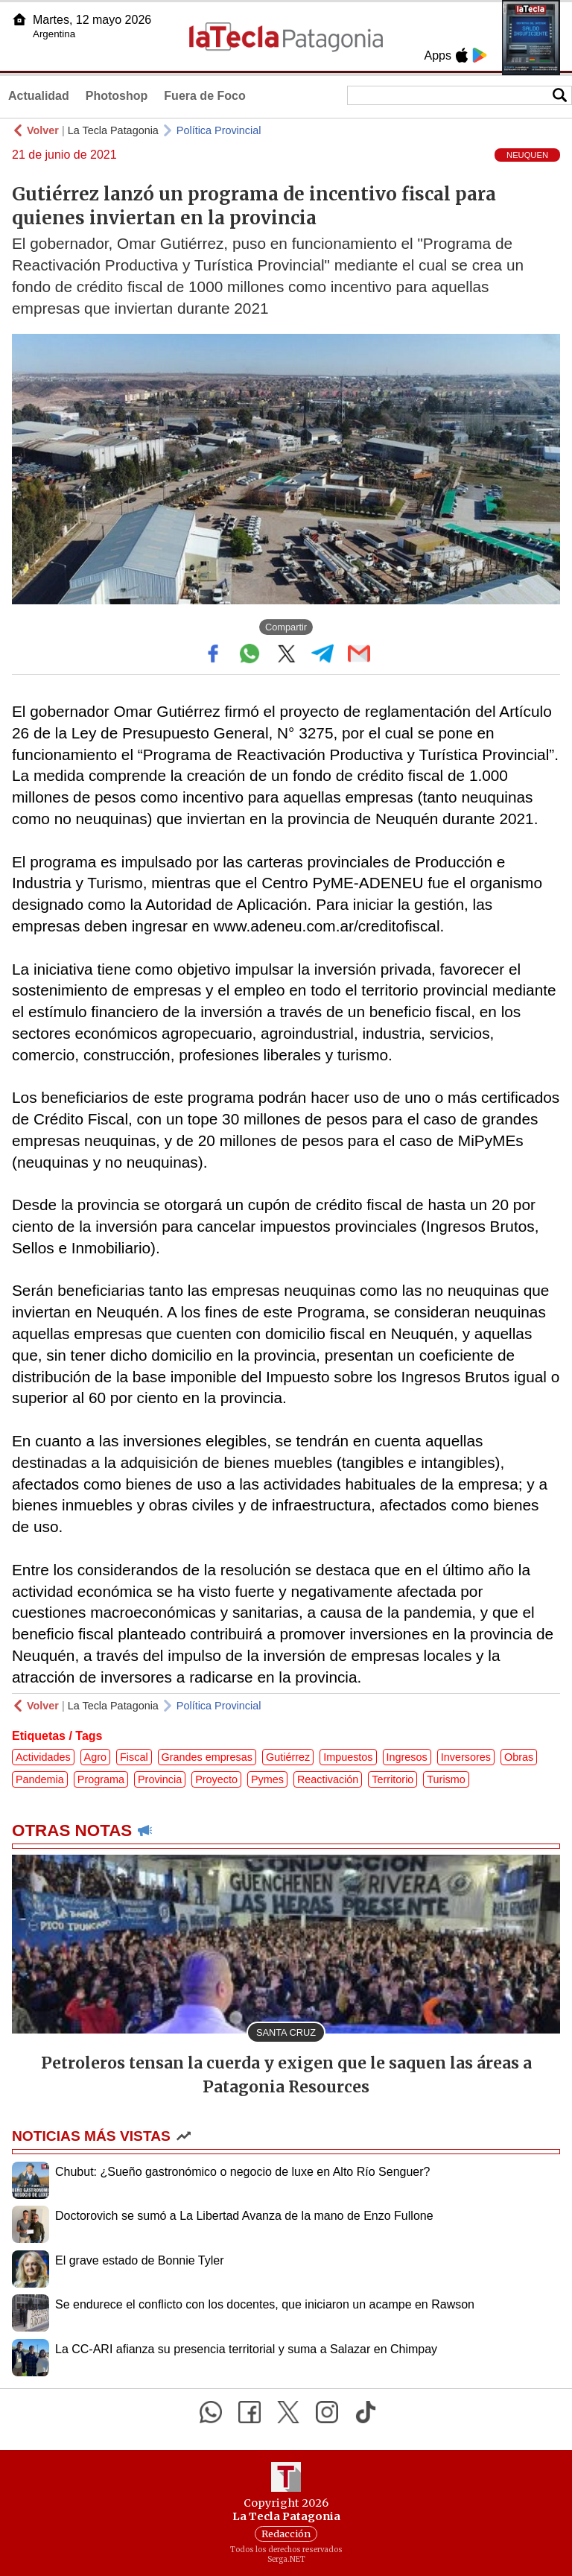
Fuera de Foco (204, 95)
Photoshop (117, 95)
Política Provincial (219, 130)
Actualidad (38, 95)
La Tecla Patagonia (113, 130)
